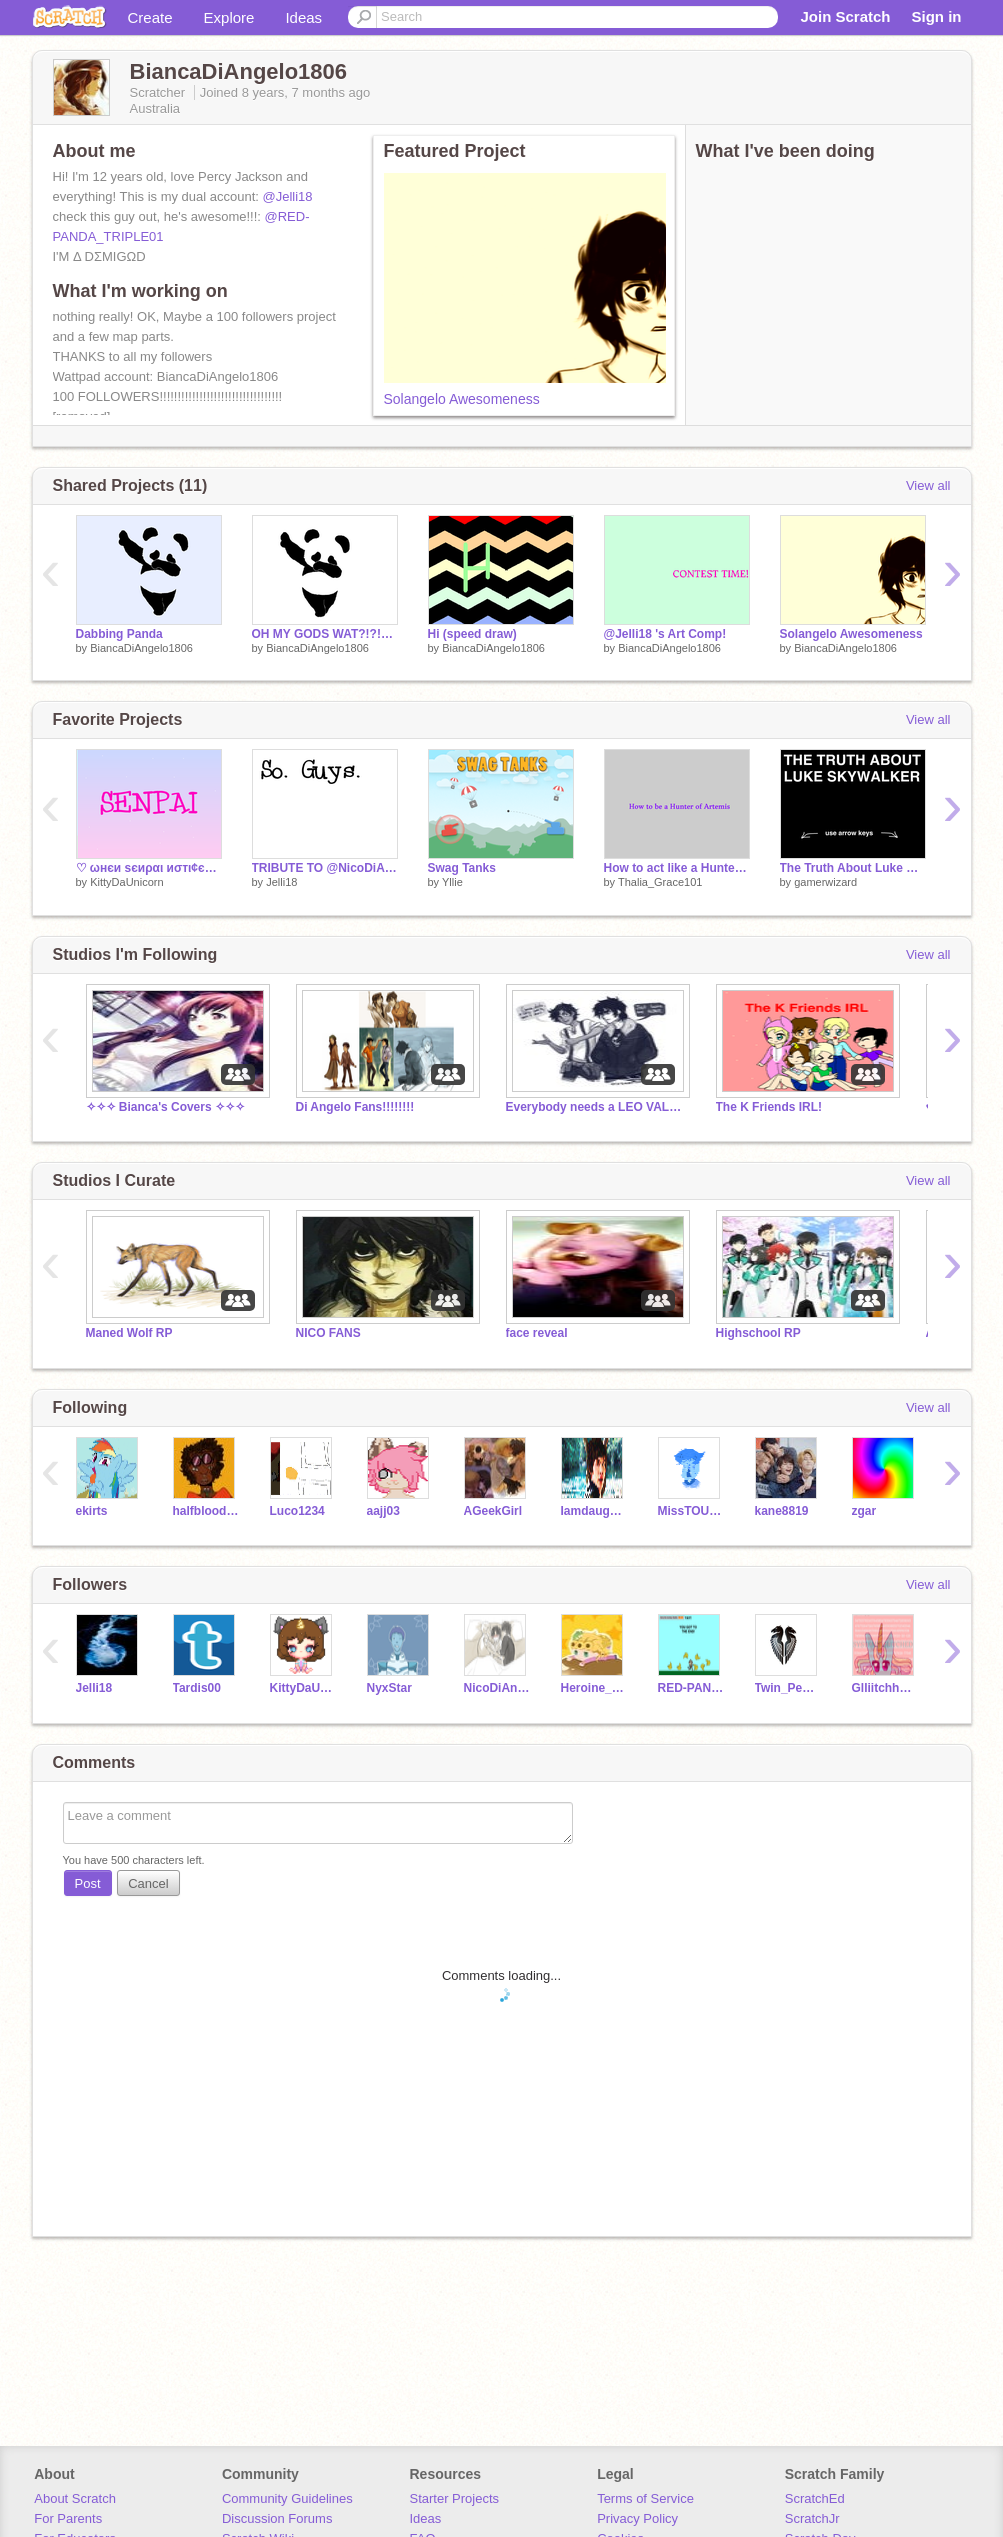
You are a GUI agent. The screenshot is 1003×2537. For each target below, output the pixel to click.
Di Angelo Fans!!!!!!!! (355, 1107)
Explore (229, 17)
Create (150, 17)
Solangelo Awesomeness (462, 399)
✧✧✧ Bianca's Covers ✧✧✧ (165, 1107)
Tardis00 (197, 1688)
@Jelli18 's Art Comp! (665, 634)
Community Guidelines (287, 2498)
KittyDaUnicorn (126, 882)
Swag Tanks (462, 868)
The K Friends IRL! (769, 1107)
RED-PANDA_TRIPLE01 (691, 1688)
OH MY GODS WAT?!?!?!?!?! (325, 634)
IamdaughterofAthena (594, 1511)
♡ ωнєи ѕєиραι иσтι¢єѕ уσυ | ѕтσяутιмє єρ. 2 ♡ (149, 868)
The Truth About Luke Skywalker (853, 868)
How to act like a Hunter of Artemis (677, 868)
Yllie (452, 882)
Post (88, 1883)
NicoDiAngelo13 (497, 1688)
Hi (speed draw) (472, 634)
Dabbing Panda (119, 634)
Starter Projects (455, 2498)
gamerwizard (825, 882)
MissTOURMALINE (691, 1511)
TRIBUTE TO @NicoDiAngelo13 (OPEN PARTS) (325, 868)
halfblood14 (206, 1511)
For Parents (68, 2518)
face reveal (537, 1333)
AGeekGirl (493, 1511)
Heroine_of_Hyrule (594, 1688)
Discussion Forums (277, 2518)
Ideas (303, 17)
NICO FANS (328, 1333)
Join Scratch (845, 16)
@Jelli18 (288, 196)
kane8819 (782, 1511)
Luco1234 (297, 1511)
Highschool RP (758, 1333)
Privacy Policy (637, 2518)
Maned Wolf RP (129, 1333)
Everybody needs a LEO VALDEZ (596, 1107)
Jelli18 (281, 882)
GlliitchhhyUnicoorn (885, 1688)
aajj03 (383, 1511)
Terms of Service (645, 2498)
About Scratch (75, 2498)
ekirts (92, 1511)
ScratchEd (815, 2498)
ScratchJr (812, 2518)
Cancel (148, 1883)
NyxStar (389, 1688)
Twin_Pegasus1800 (788, 1688)
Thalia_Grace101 (660, 882)
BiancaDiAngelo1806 (141, 648)
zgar (864, 1511)
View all (928, 485)
